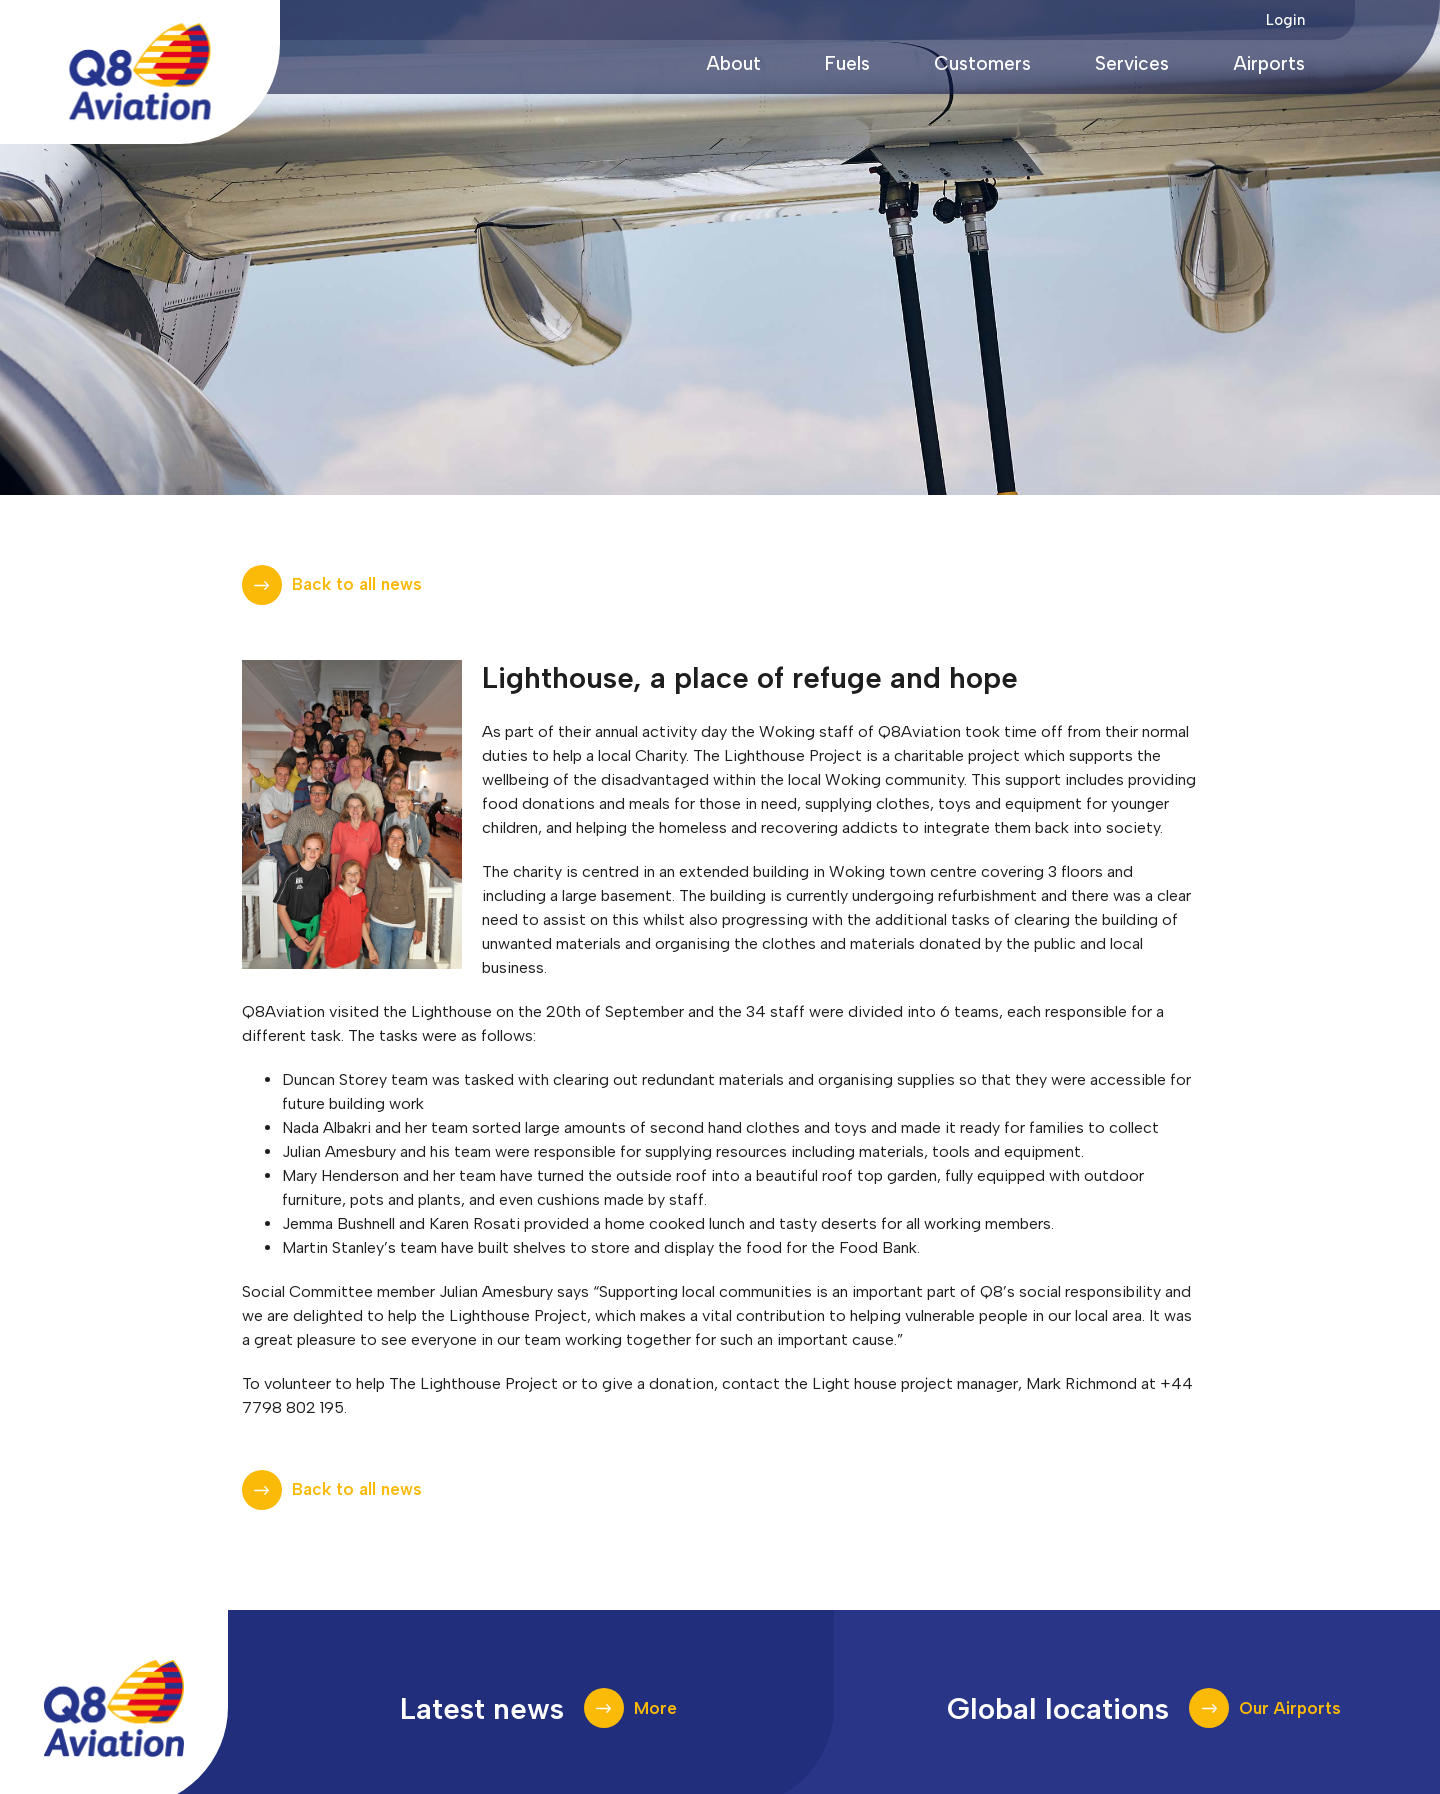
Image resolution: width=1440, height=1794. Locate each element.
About (733, 63)
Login (1285, 20)
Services (1132, 63)
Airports (1269, 63)
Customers (982, 63)
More (655, 1708)
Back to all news (357, 584)
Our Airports (1290, 1708)
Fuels (847, 63)
